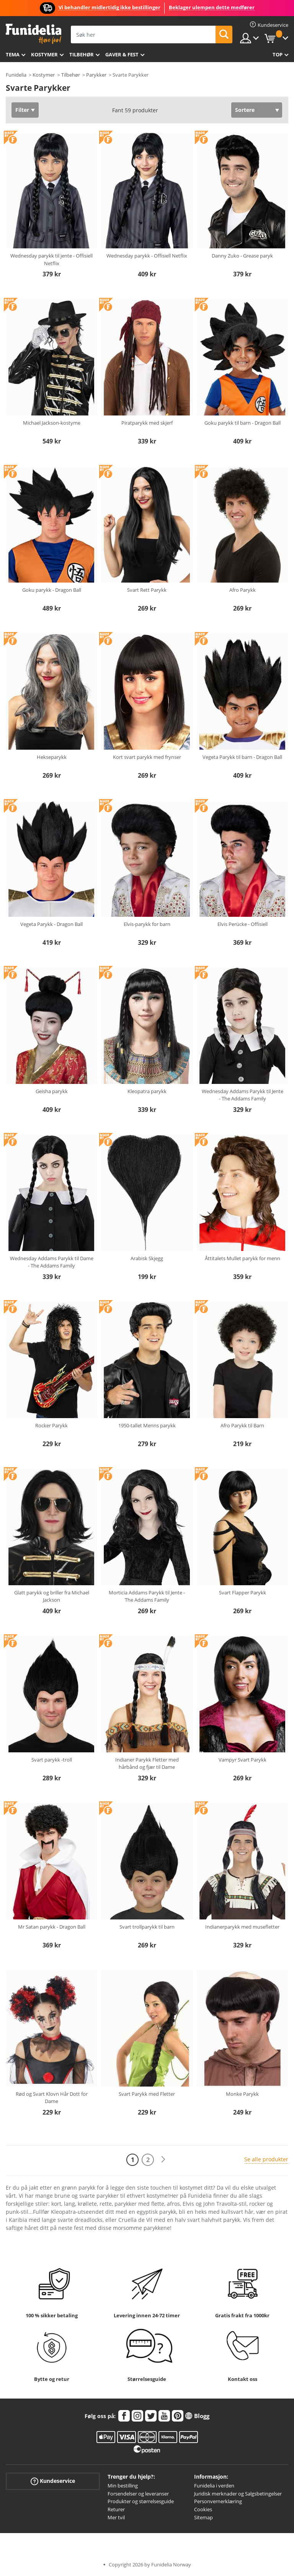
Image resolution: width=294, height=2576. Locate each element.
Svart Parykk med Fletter (147, 2093)
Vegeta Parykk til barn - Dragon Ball (242, 757)
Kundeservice (53, 2481)
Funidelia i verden (214, 2485)
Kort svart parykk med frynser (147, 757)
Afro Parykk (242, 589)
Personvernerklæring (218, 2501)
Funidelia (16, 74)
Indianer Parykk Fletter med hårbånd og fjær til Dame (147, 1763)
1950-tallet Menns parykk (147, 1425)
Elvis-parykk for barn (147, 924)
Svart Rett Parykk (147, 589)
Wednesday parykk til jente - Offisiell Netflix (51, 259)
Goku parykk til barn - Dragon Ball (242, 422)
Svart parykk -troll (51, 1759)
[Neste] (163, 2159)
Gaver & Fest (122, 54)
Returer (116, 2509)
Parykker (96, 74)
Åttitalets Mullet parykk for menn (242, 1258)
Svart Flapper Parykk (242, 1592)
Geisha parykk (52, 1091)
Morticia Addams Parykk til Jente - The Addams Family (147, 1596)
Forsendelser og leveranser (138, 2493)
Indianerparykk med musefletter (242, 1926)
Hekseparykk (52, 757)
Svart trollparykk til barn (147, 1926)
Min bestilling (123, 2485)
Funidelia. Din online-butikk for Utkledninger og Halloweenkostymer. (33, 34)
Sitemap (203, 2517)
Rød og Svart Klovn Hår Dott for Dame (52, 2097)
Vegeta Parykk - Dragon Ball (51, 924)
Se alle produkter (266, 2159)
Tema (13, 54)
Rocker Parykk (51, 1425)
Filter (22, 109)
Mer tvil (116, 2517)
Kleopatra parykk (147, 1091)
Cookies (203, 2509)
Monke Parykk (242, 2093)
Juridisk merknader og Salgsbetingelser (238, 2493)
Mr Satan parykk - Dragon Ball (51, 1926)
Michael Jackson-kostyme (51, 422)
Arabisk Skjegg (147, 1258)
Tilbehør (81, 54)
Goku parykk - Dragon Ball (51, 589)
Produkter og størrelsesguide (141, 2501)
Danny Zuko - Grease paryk (242, 255)
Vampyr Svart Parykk (242, 1759)
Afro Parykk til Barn (242, 1425)
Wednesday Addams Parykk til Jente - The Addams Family (242, 1095)
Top (278, 54)
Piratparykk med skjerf (147, 422)
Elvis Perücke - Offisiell (242, 924)
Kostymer (44, 54)
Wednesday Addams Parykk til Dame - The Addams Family (51, 1262)
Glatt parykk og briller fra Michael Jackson (51, 1596)
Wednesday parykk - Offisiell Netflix (146, 255)
